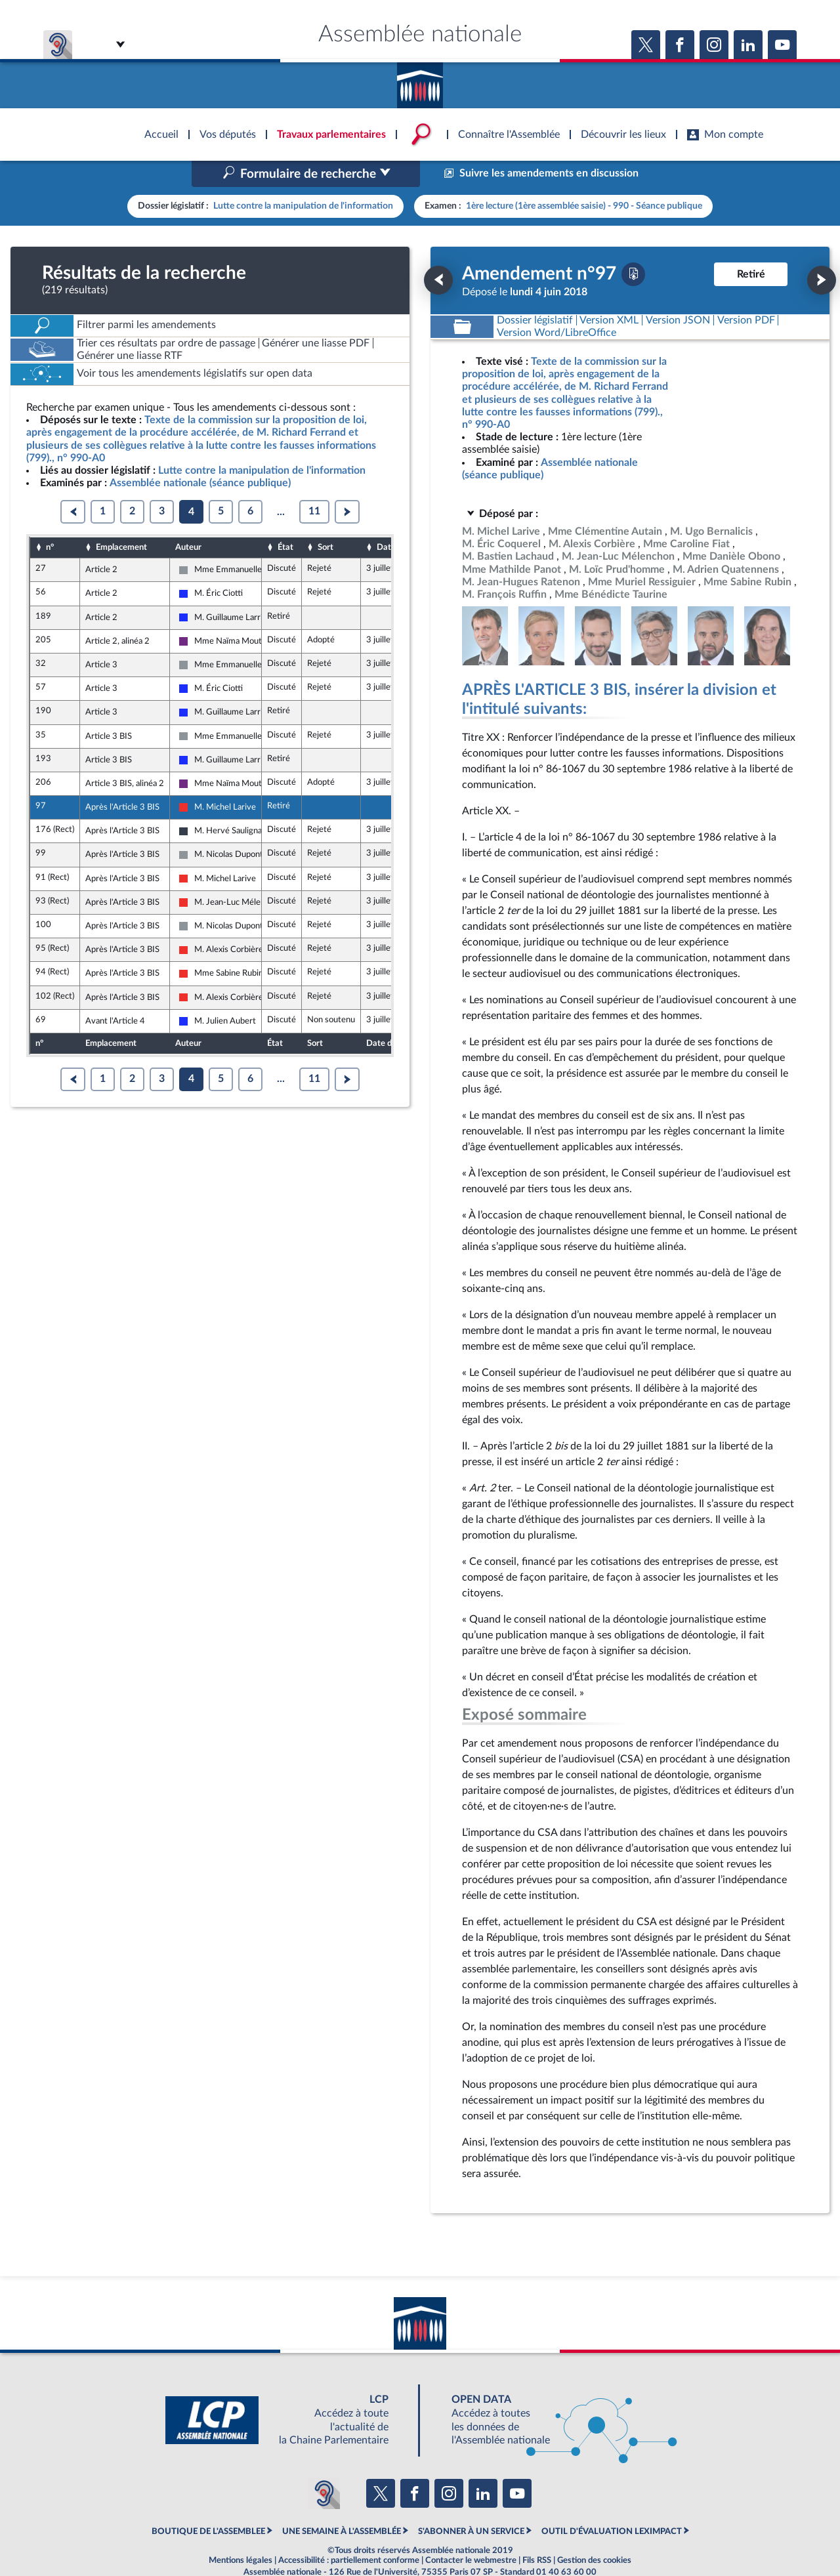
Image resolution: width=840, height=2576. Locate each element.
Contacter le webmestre (470, 2533)
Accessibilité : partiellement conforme (348, 2533)
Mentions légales (240, 2533)
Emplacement (121, 519)
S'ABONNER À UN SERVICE (471, 2504)
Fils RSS (536, 2533)
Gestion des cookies (594, 2533)
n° (50, 519)
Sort (325, 519)
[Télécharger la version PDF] (633, 246)
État (285, 519)
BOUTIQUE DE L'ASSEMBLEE (208, 2504)
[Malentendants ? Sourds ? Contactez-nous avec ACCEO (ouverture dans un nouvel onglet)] (324, 2465)
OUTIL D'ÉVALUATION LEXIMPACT (611, 2504)
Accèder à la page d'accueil (420, 80)
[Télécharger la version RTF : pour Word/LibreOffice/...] (557, 305)
